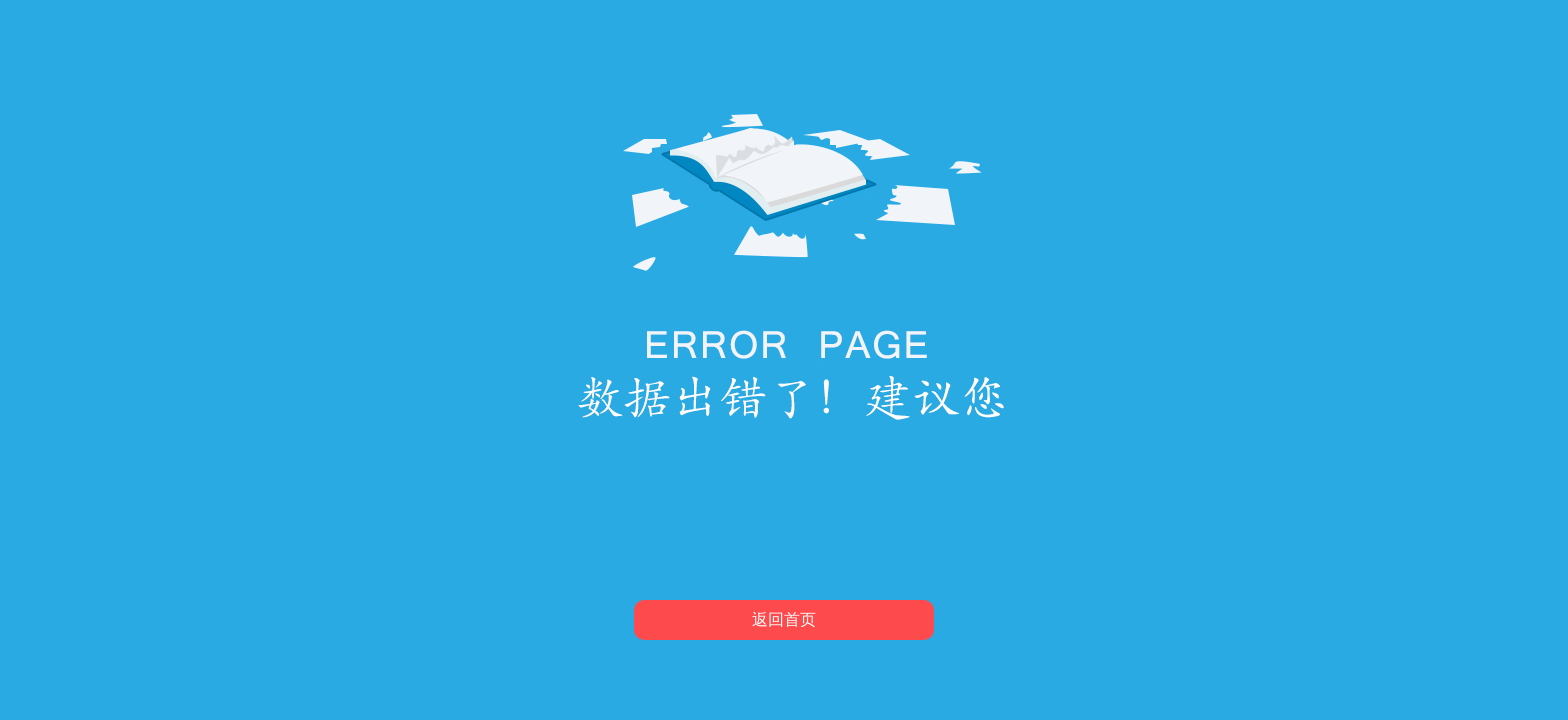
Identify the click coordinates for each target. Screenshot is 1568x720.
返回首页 (784, 619)
